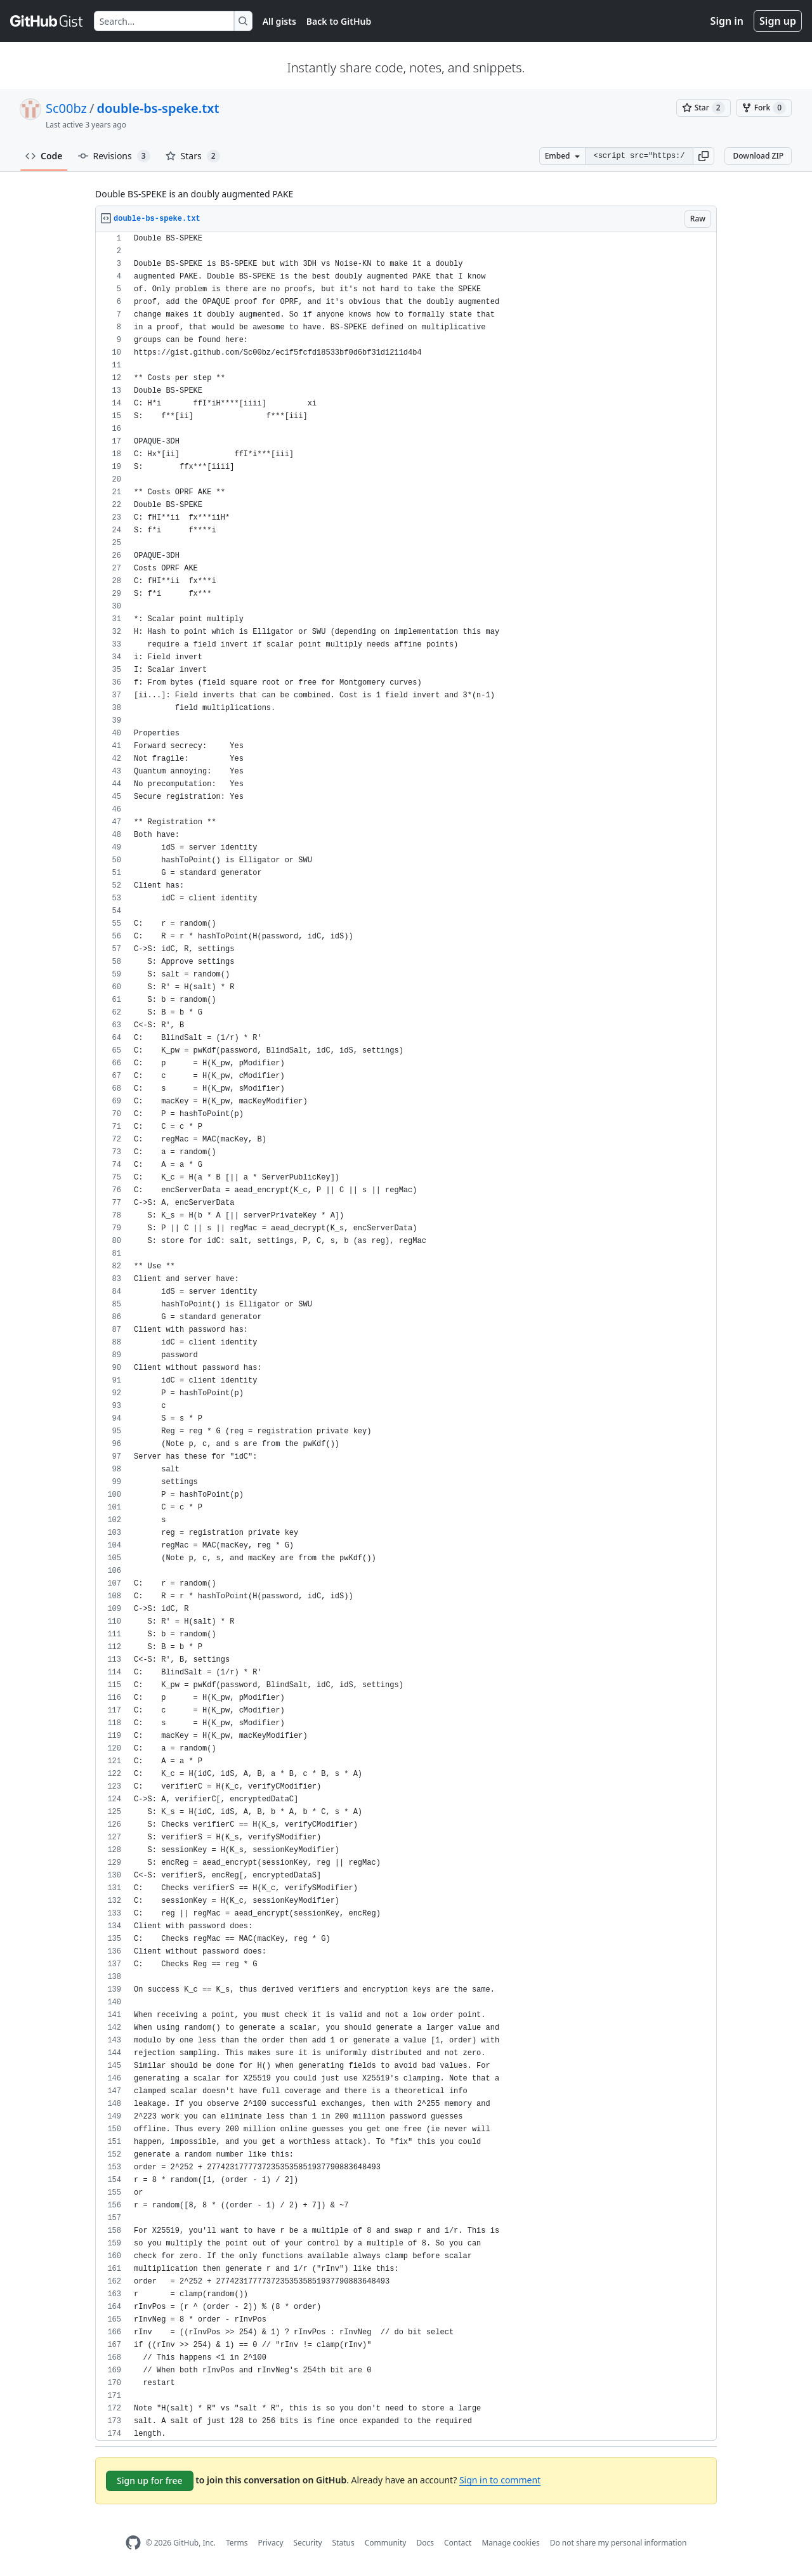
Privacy (271, 2542)
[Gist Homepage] (47, 21)
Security (308, 2542)
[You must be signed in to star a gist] (703, 108)
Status (343, 2542)
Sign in (726, 21)
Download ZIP (758, 155)
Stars (193, 156)
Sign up (777, 21)
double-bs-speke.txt (157, 108)
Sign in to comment (499, 2480)
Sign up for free (150, 2480)
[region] (406, 1336)
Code (44, 156)
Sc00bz (66, 108)
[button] (703, 156)
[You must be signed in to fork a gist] (764, 108)
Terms (237, 2542)
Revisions (114, 156)
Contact (457, 2542)
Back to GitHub (338, 21)
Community (386, 2542)
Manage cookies (510, 2542)
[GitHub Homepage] (133, 2543)
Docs (425, 2542)
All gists (279, 21)
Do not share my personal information (618, 2542)
